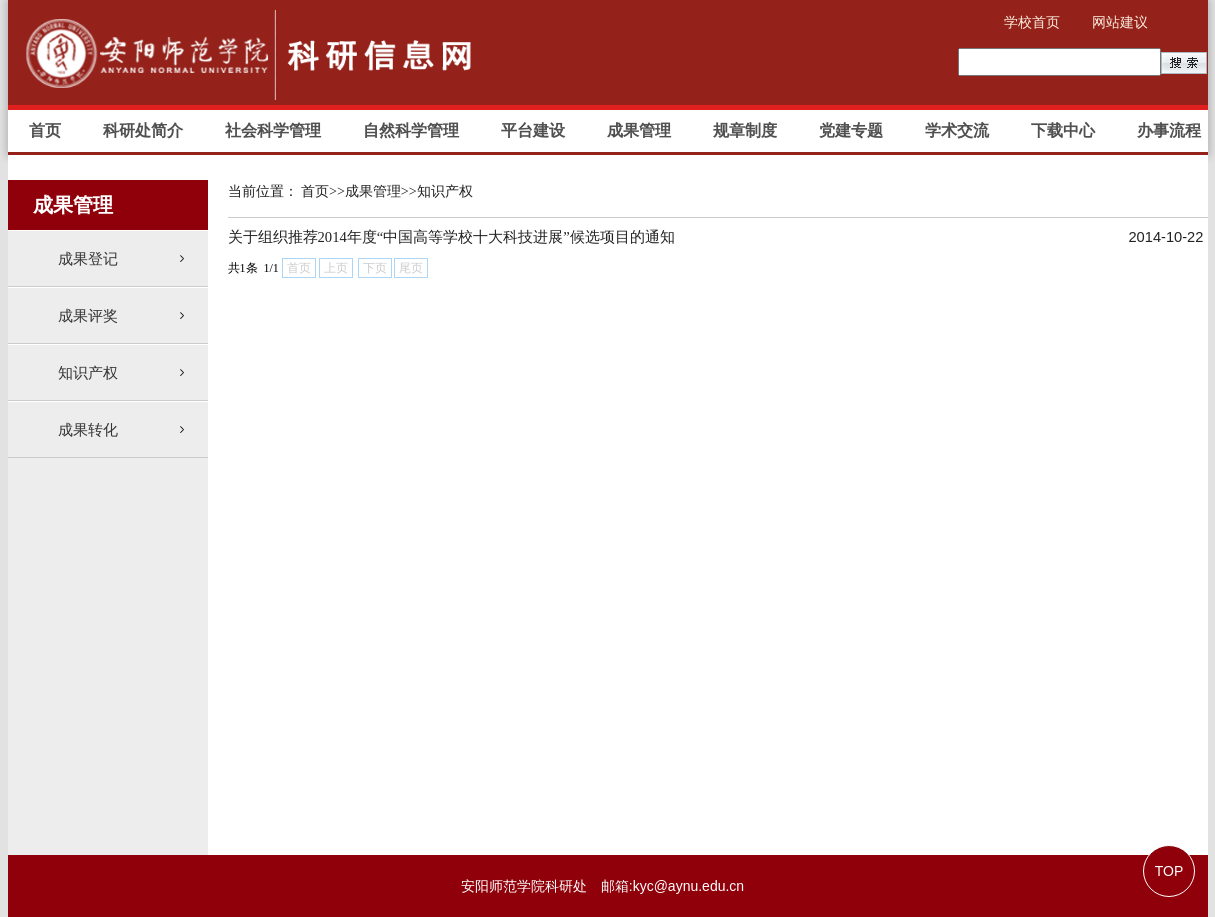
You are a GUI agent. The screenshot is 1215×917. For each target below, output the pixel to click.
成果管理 (639, 130)
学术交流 (957, 130)
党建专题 (851, 130)
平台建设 (533, 130)
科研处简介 (143, 130)
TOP (1169, 871)
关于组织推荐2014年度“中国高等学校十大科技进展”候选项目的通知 (451, 237)
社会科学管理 (273, 130)
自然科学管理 (411, 130)
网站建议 (1120, 22)
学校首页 (1032, 22)
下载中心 (1063, 130)
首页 (45, 130)
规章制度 (745, 130)
